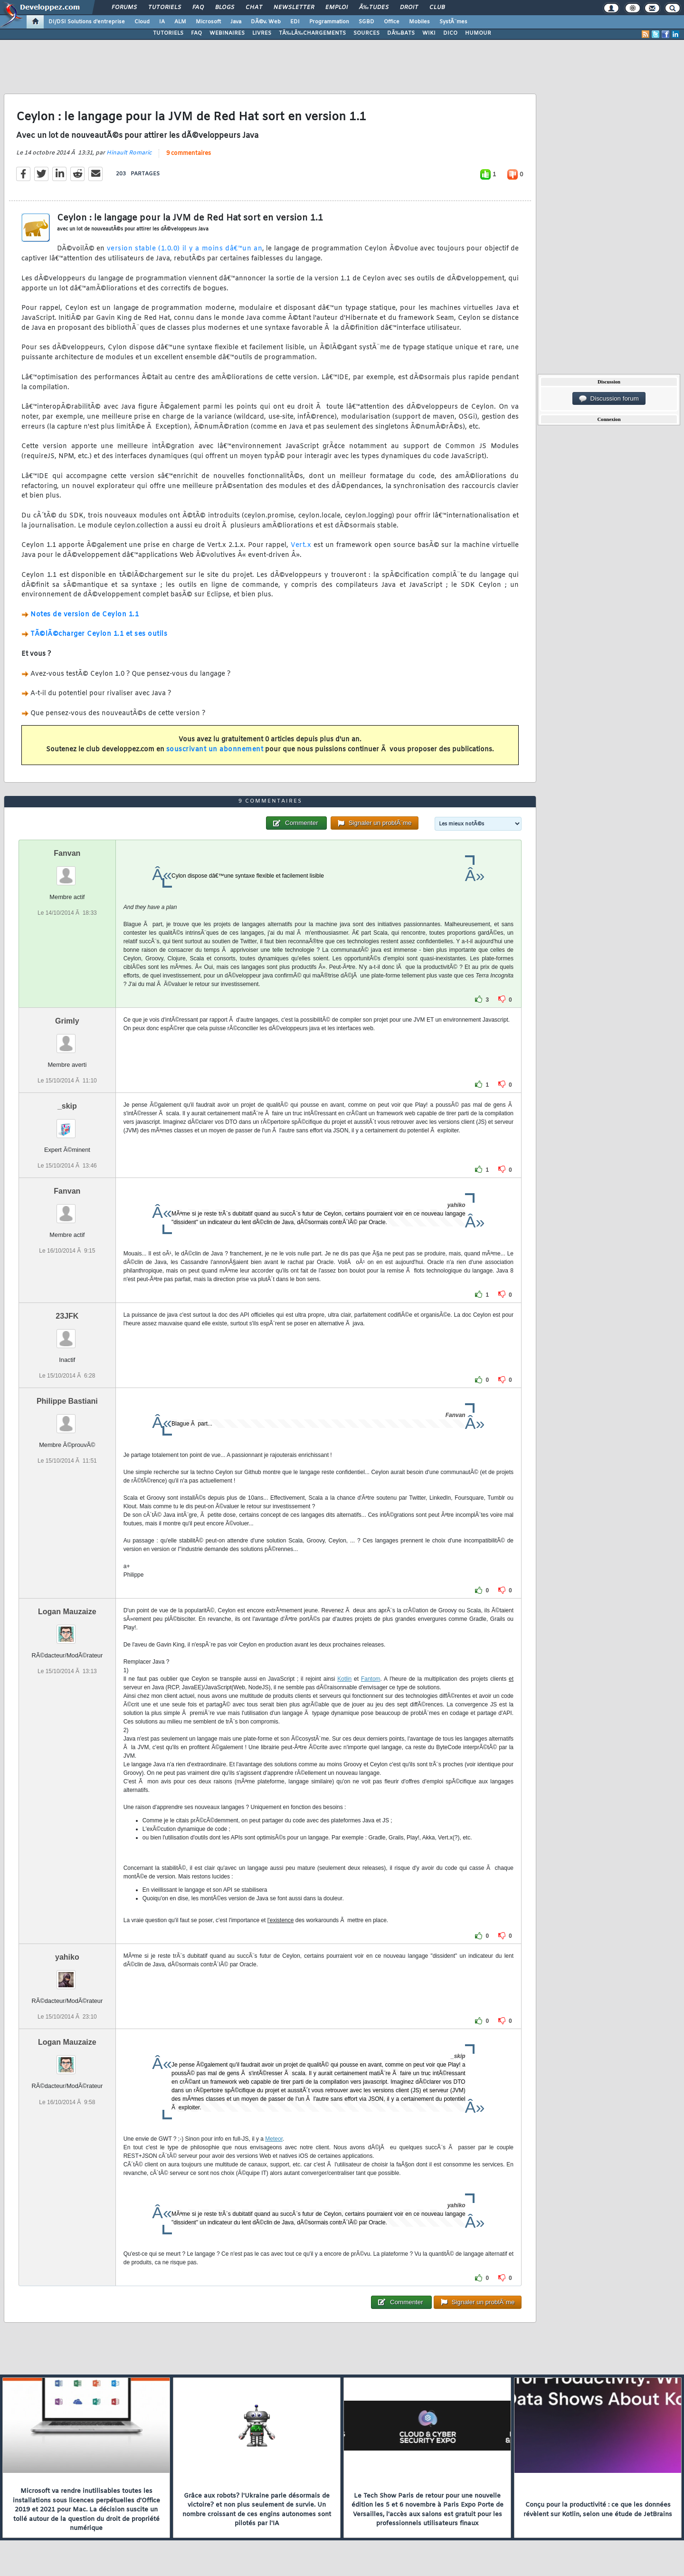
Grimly (67, 1021)
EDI (295, 22)
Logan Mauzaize (67, 1612)
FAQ (198, 7)
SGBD (366, 22)
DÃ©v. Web (266, 22)
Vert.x (301, 545)
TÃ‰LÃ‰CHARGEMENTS (312, 33)
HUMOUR (478, 33)
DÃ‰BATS (401, 33)
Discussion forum (609, 398)
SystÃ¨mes (453, 22)
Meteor (274, 2138)
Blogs (224, 7)
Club (437, 7)
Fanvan (67, 853)
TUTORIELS (168, 33)
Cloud (142, 22)
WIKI (429, 33)
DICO (450, 33)
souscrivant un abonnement (215, 749)
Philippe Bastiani (67, 1401)
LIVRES (261, 33)
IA (162, 22)
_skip (67, 1106)
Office (391, 22)
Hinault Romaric (129, 153)
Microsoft (208, 22)
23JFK (67, 1316)
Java (235, 22)
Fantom (370, 1679)
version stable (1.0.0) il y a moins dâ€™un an (184, 248)
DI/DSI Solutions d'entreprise (86, 22)
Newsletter (294, 7)
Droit (409, 7)
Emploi (336, 7)
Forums (124, 7)
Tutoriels (164, 7)
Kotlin (344, 1679)
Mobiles (419, 22)
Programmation (329, 22)
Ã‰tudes (374, 7)
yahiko (67, 1957)
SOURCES (366, 33)
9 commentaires (188, 153)
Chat (254, 7)
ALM (180, 22)
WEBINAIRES (227, 33)
